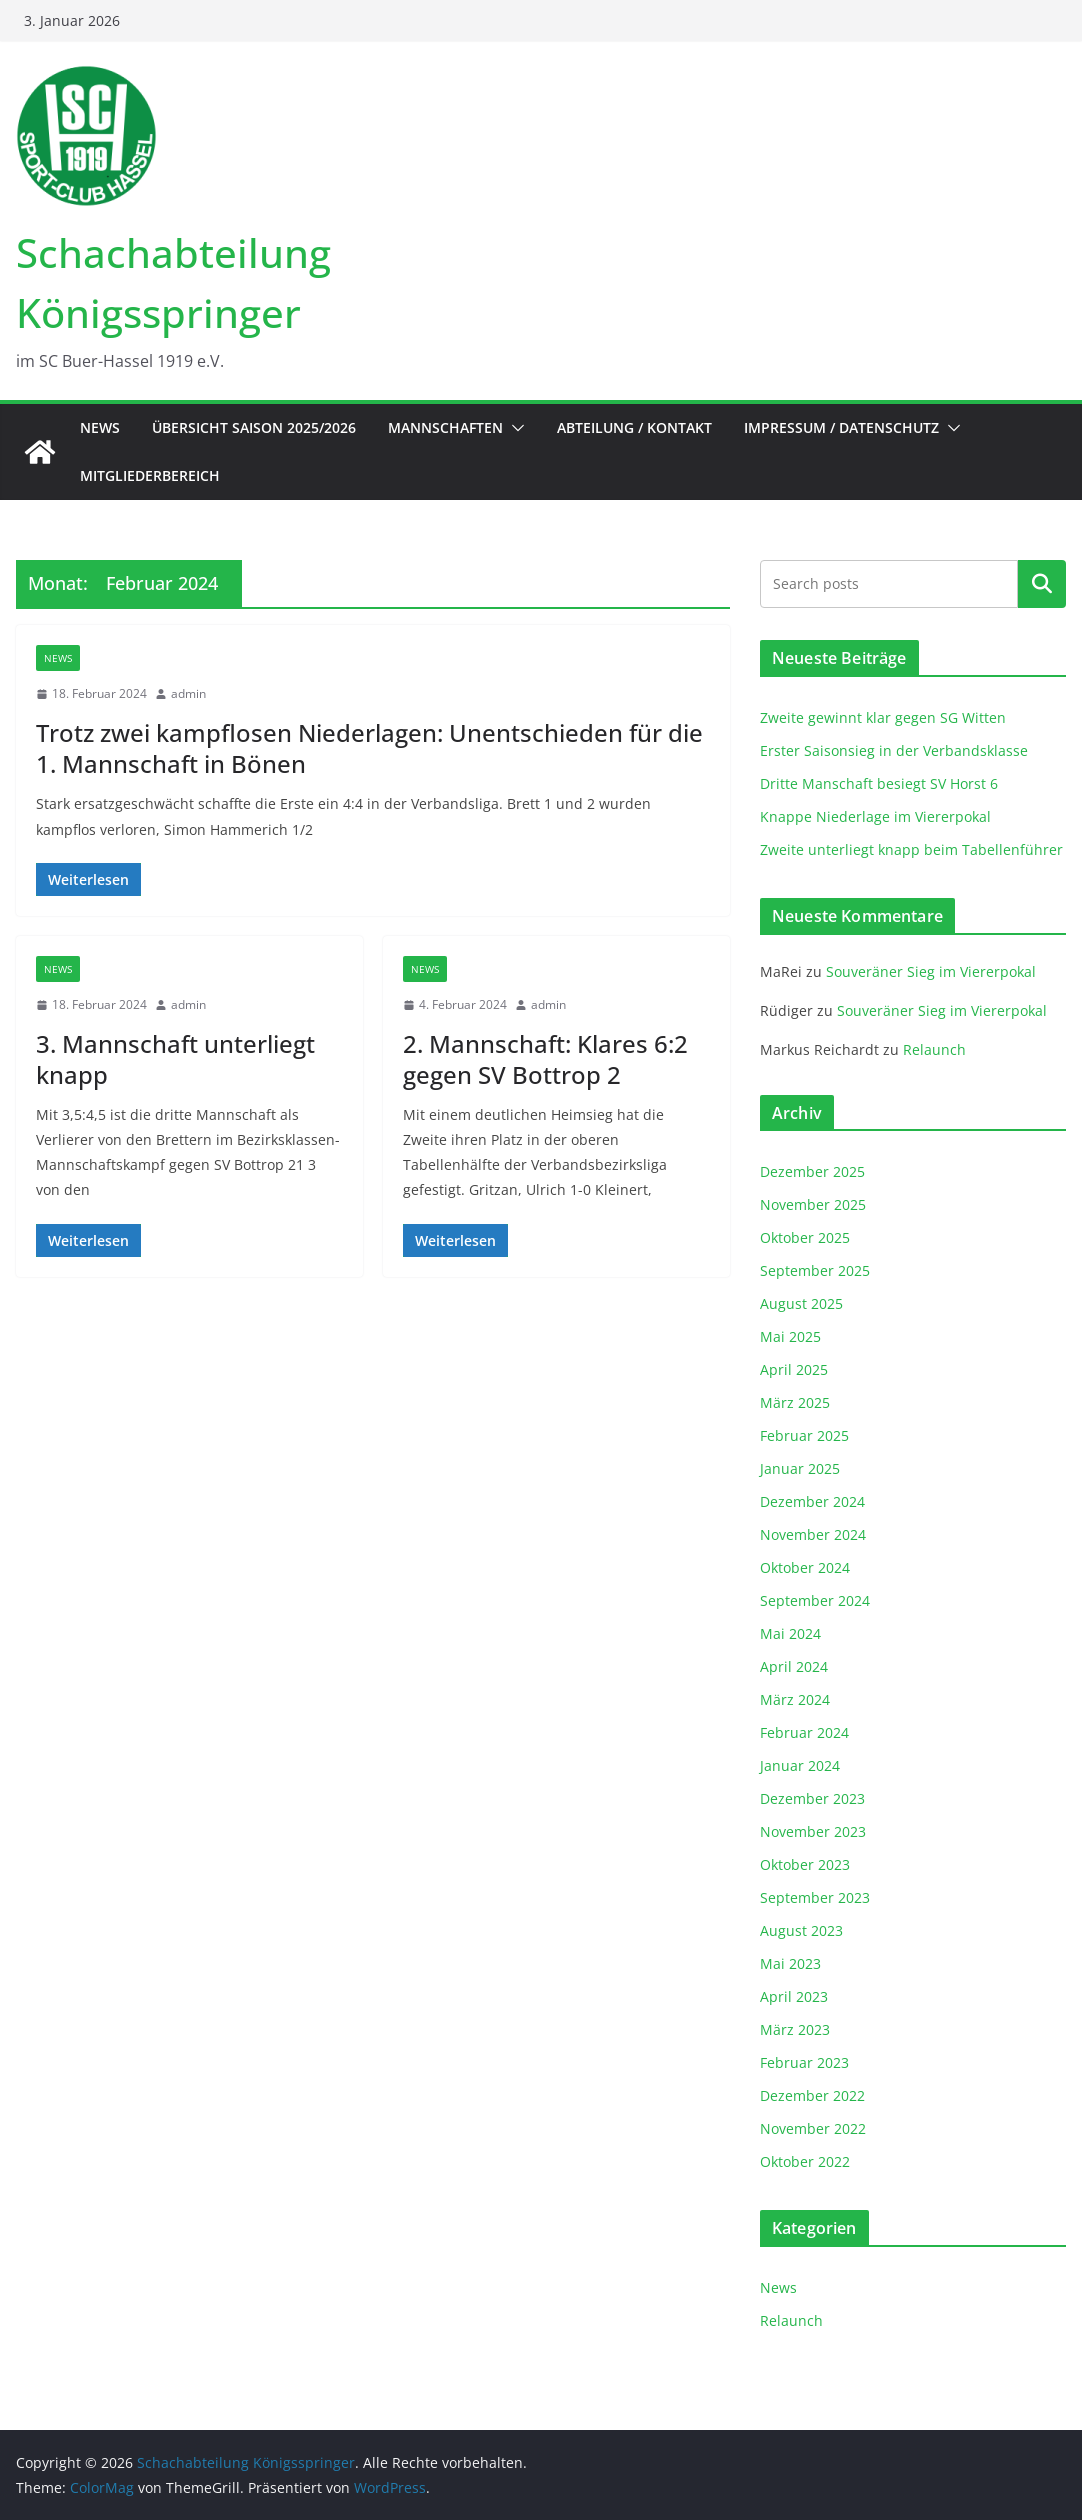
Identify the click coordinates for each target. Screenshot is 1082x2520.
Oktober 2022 (805, 2161)
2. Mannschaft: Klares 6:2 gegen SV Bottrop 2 (545, 1059)
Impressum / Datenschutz (841, 427)
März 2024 (795, 1699)
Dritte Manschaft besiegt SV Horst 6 (879, 783)
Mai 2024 (790, 1633)
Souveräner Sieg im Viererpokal (931, 971)
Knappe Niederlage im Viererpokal (875, 816)
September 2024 (815, 1600)
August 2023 (801, 1930)
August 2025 (801, 1303)
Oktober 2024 (805, 1567)
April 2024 (794, 1666)
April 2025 (794, 1369)
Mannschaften (445, 427)
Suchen (1042, 584)
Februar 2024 (804, 1732)
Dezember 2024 (812, 1501)
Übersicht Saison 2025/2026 (254, 427)
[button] (514, 428)
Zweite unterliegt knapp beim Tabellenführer (911, 849)
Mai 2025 (790, 1336)
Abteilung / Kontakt (634, 427)
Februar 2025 (804, 1435)
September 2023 (815, 1897)
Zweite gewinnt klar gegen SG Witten (883, 717)
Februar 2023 (804, 2062)
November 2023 (813, 1831)
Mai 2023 (790, 1963)
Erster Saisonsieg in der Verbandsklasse (894, 750)
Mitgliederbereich (150, 475)
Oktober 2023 (805, 1864)
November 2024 (813, 1534)
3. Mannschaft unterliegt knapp (175, 1059)
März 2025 (795, 1402)
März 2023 (795, 2029)
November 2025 (813, 1204)
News (100, 427)
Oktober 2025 (805, 1237)
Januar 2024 (800, 1765)
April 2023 (794, 1996)
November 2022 (813, 2128)
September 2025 (815, 1270)
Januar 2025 (800, 1468)
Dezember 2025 (812, 1171)
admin (188, 693)
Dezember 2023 (812, 1798)
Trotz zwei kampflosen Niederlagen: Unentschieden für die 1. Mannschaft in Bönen (369, 748)
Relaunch (934, 1049)
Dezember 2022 (812, 2095)
